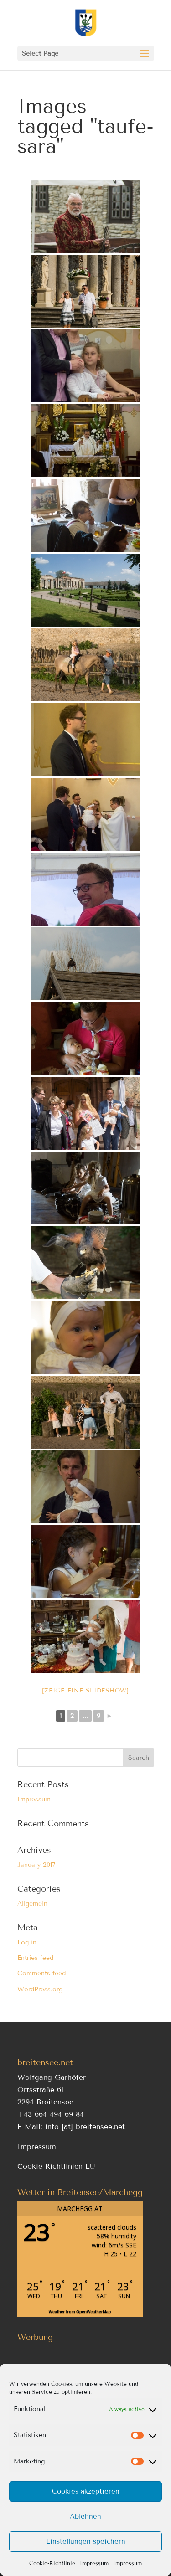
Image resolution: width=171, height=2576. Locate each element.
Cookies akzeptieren (85, 2491)
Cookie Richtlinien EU (56, 2166)
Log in (26, 1942)
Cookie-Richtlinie (52, 2563)
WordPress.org (39, 1989)
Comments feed (41, 1973)
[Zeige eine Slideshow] (85, 1690)
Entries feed (35, 1958)
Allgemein (32, 1904)
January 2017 (36, 1865)
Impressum (94, 2563)
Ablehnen (85, 2516)
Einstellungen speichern (85, 2541)
